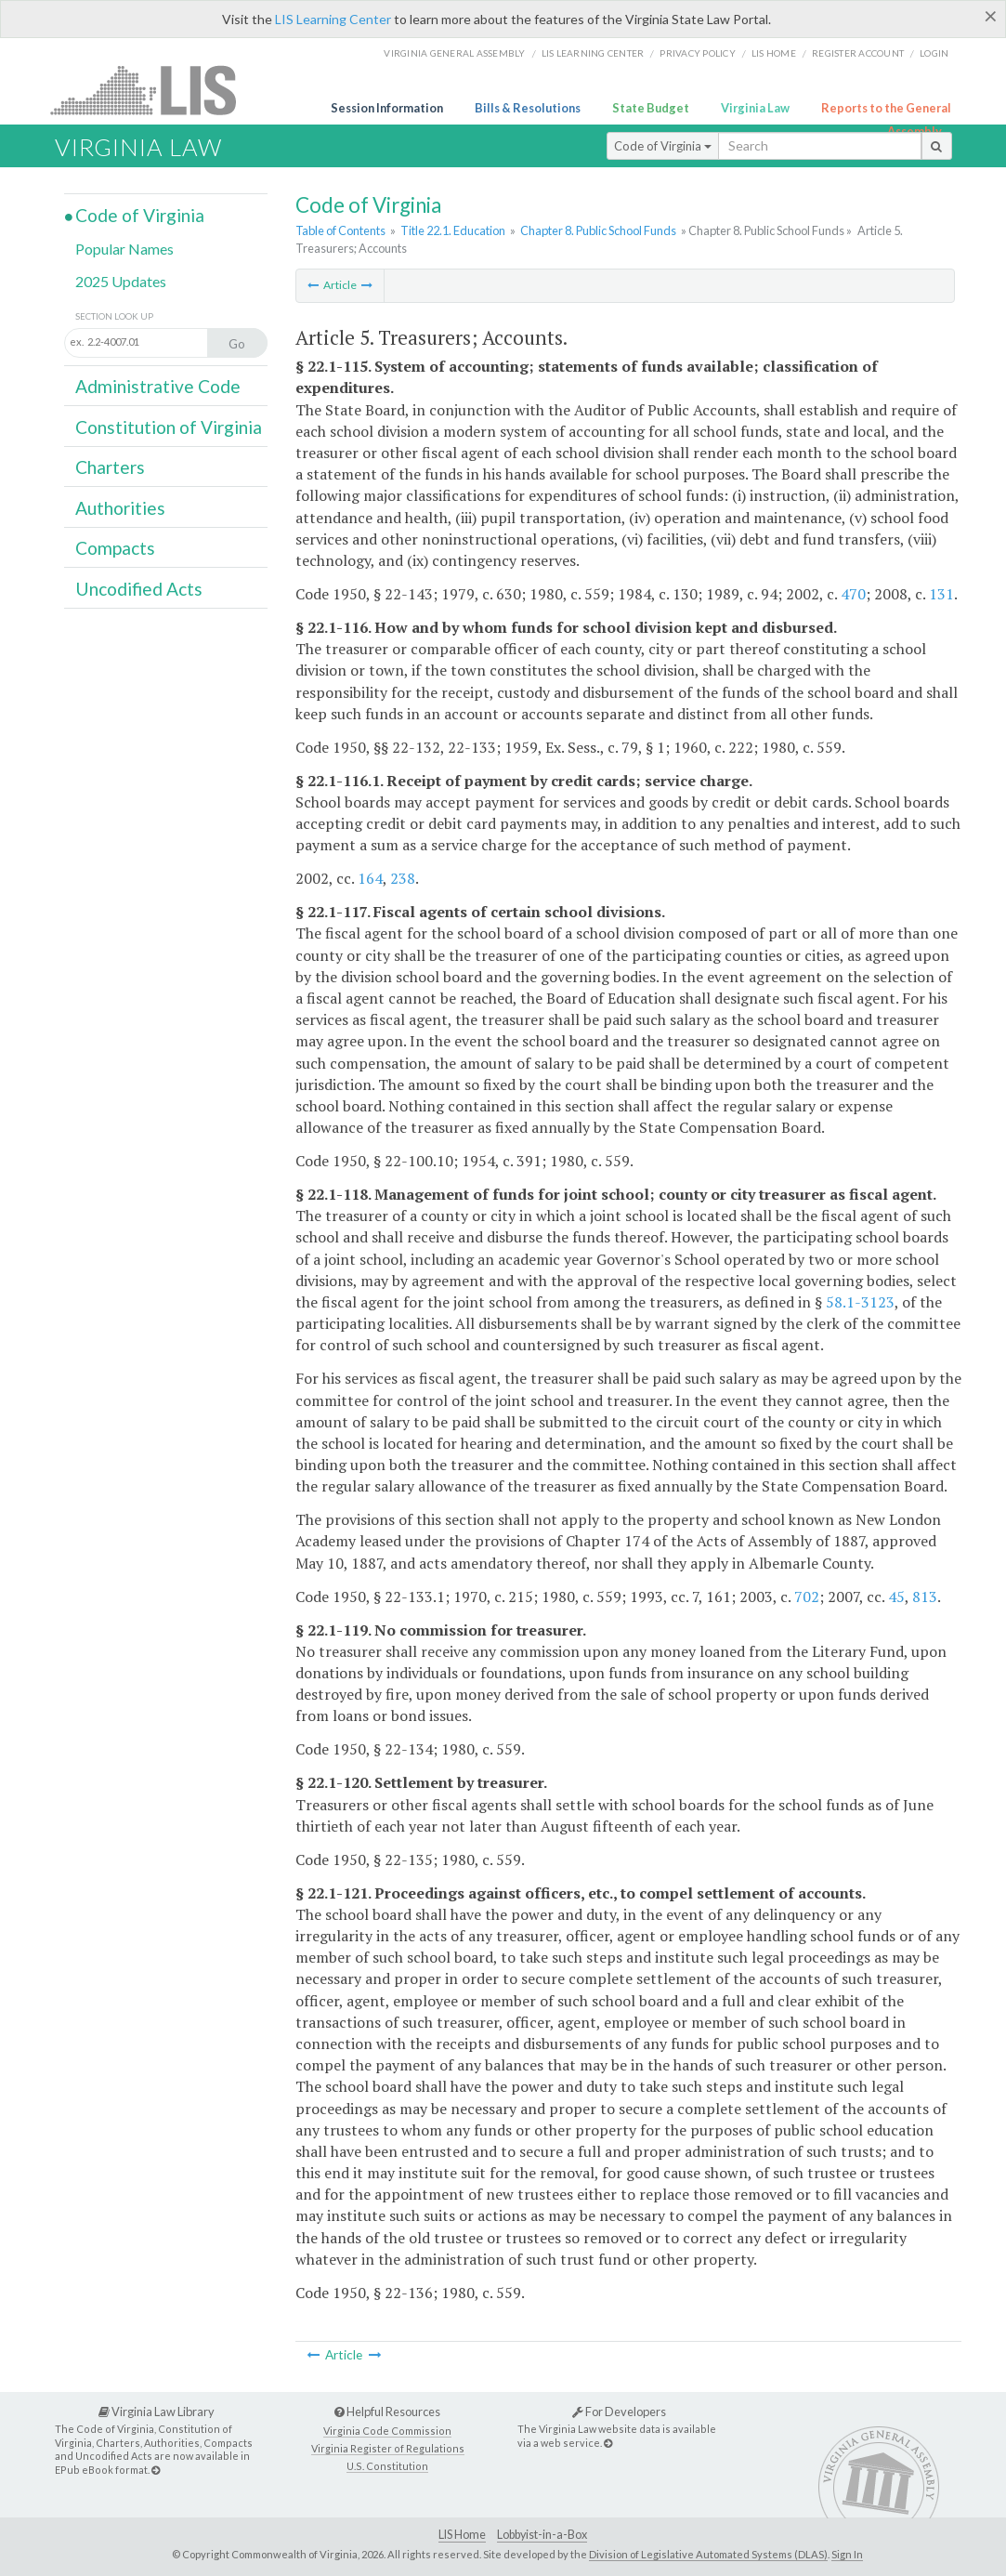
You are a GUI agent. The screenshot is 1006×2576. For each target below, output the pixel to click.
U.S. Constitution (387, 2466)
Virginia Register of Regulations (387, 2448)
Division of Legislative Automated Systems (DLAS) (708, 2554)
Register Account (858, 53)
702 (806, 1596)
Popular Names (124, 248)
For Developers (619, 2411)
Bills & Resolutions (528, 107)
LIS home (773, 53)
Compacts (115, 548)
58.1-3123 (860, 1302)
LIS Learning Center (333, 19)
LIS (153, 89)
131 (941, 594)
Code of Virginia (663, 145)
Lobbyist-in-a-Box (542, 2535)
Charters (110, 467)
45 (896, 1596)
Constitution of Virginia (168, 427)
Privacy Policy (698, 53)
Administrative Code (158, 386)
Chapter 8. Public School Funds (598, 230)
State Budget (650, 107)
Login (934, 53)
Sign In (847, 2554)
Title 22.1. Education (452, 230)
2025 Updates (120, 281)
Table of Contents (340, 230)
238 (402, 878)
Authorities (120, 508)
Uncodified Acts (139, 588)
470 (853, 594)
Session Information (387, 107)
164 (370, 878)
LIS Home (462, 2535)
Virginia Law (755, 107)
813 (924, 1596)
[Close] (991, 16)
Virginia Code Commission (387, 2431)
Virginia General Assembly (454, 53)
